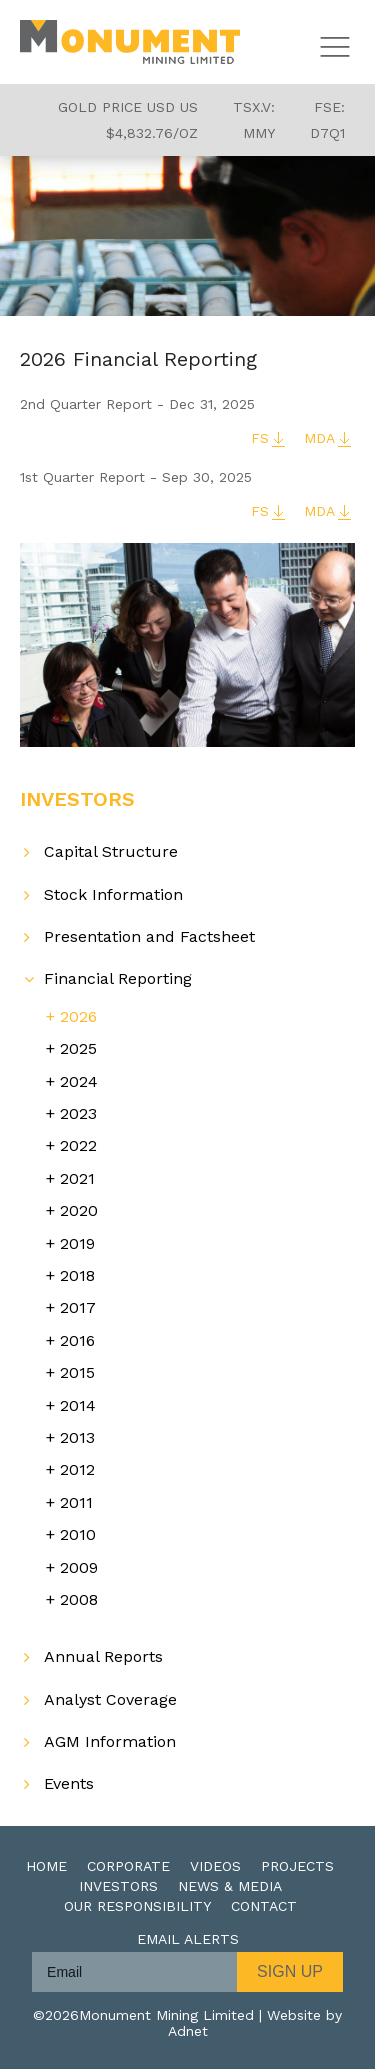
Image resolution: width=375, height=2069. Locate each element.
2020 (79, 1210)
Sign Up (290, 1971)
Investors (118, 1886)
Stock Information (113, 894)
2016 (77, 1340)
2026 (78, 1016)
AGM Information (110, 1741)
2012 (77, 1469)
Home (46, 1866)
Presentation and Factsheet (149, 936)
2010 (78, 1534)
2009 (79, 1567)
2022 (78, 1145)
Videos (215, 1866)
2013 (77, 1437)
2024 (79, 1081)
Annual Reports (103, 1656)
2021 (77, 1178)
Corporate (128, 1866)
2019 (77, 1243)
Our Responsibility (137, 1906)
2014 (78, 1405)
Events (69, 1783)
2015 (77, 1372)
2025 (78, 1048)
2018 (77, 1275)
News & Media (230, 1886)
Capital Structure (111, 851)
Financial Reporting (118, 978)
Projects (297, 1866)
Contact (264, 1906)
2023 (78, 1113)
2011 (76, 1502)
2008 (79, 1599)
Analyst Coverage (110, 1699)
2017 (78, 1307)
